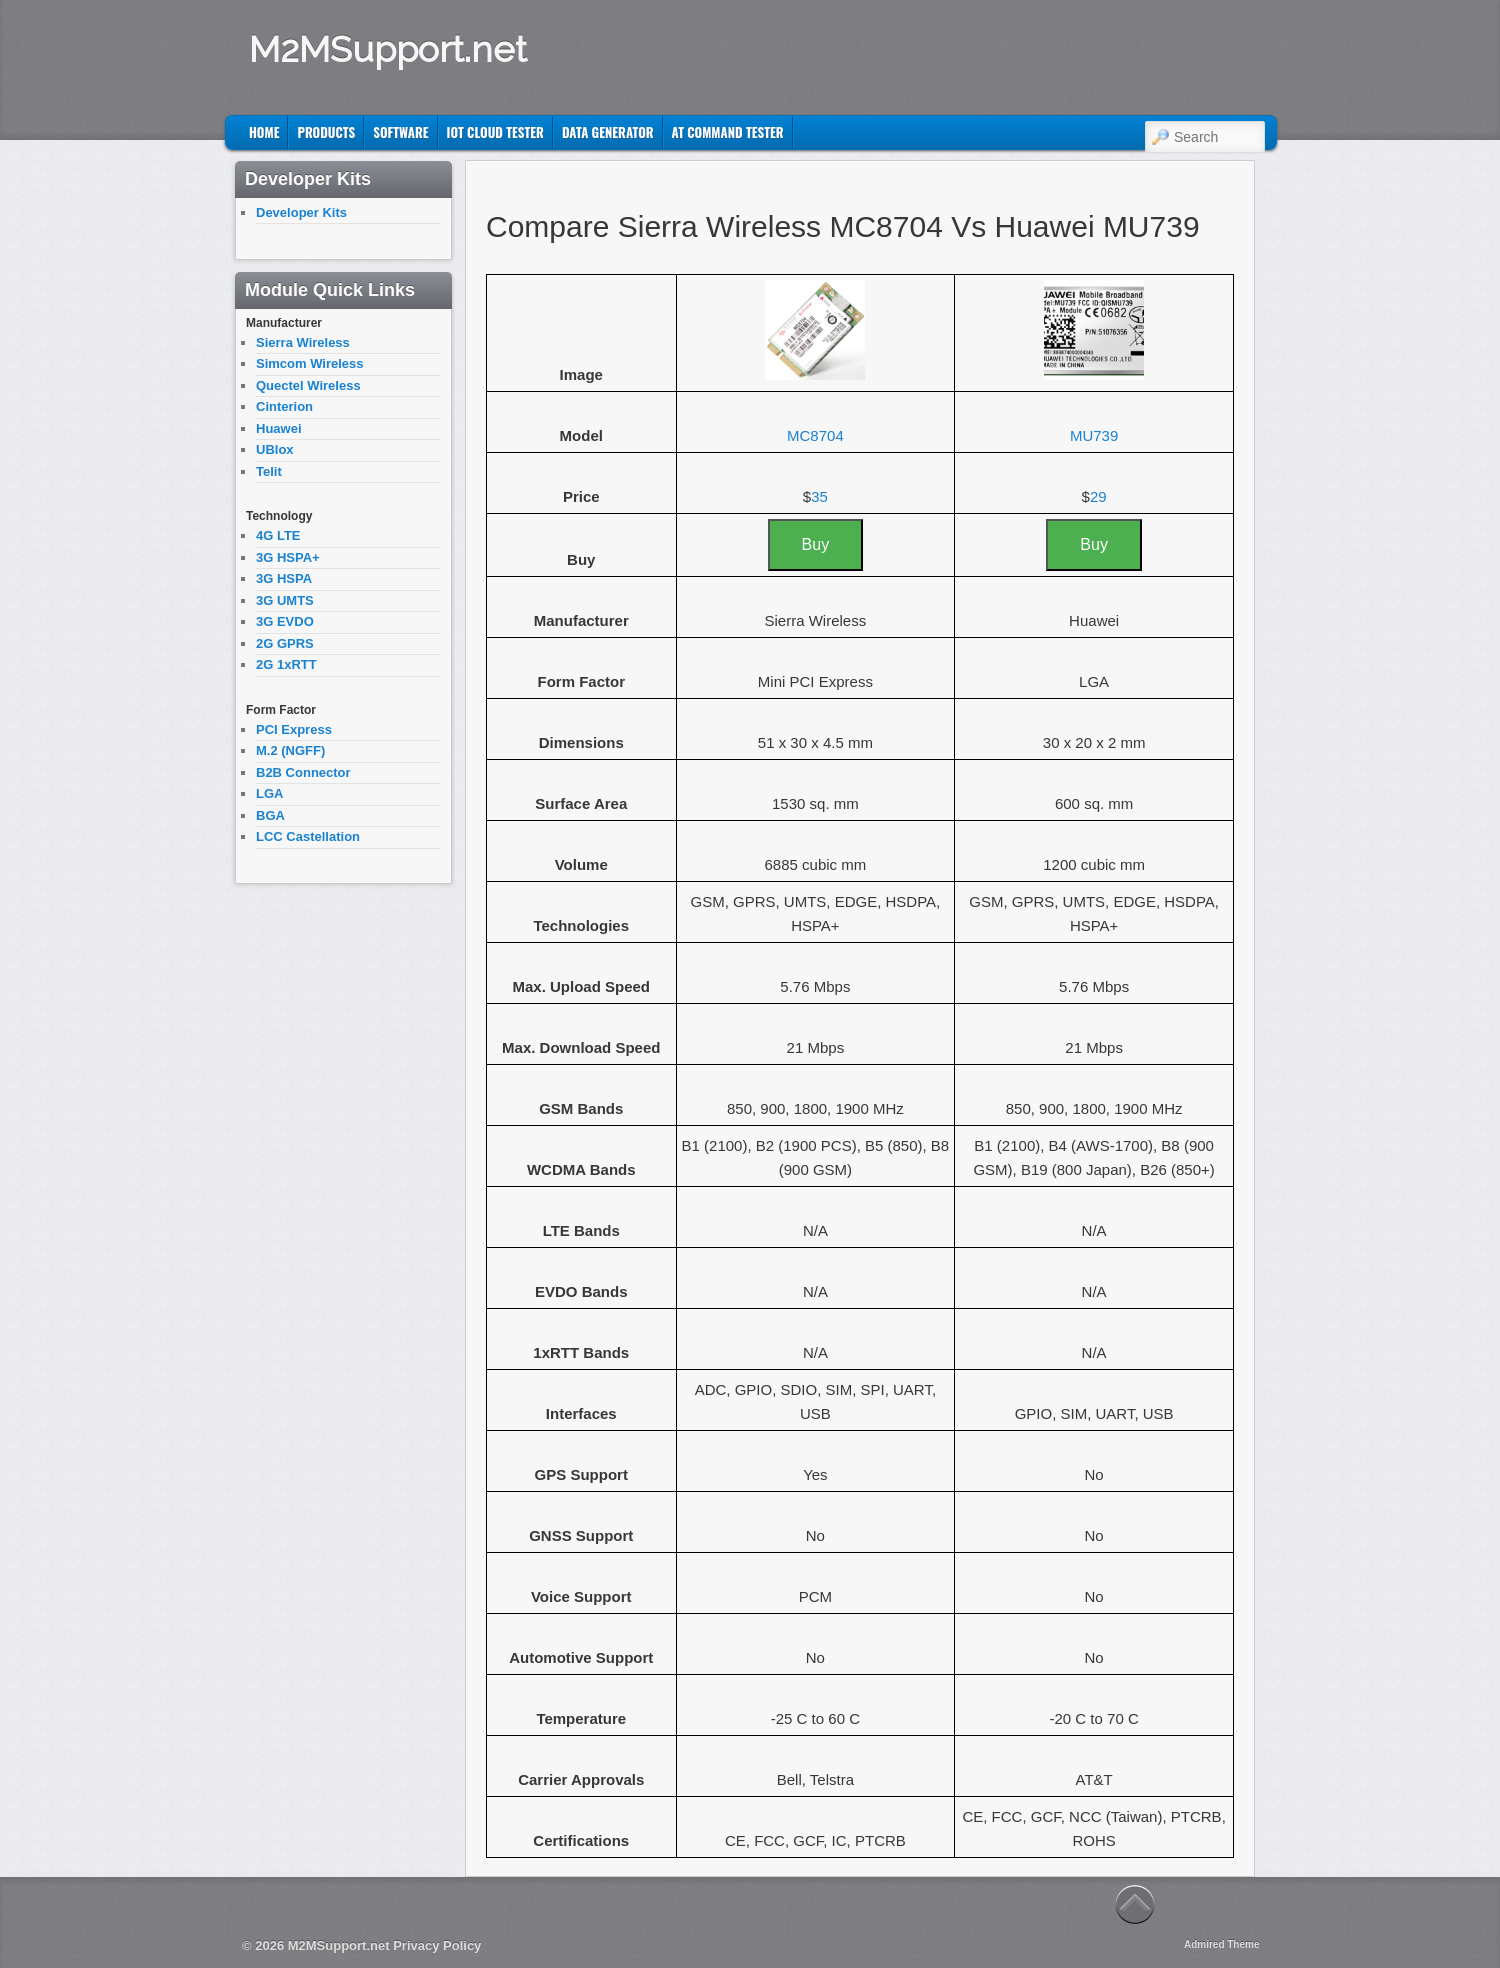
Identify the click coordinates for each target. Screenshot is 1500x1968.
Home (264, 132)
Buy (816, 544)
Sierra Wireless (303, 342)
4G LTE (278, 535)
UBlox (275, 449)
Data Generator (608, 132)
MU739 (1094, 435)
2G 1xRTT (286, 664)
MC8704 (815, 435)
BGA (270, 815)
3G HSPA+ (288, 557)
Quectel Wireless (308, 385)
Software (400, 132)
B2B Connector (303, 772)
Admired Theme (1222, 1944)
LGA (269, 793)
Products (326, 132)
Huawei (279, 428)
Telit (269, 471)
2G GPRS (285, 643)
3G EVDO (285, 621)
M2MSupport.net (388, 49)
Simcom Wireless (310, 363)
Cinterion (284, 406)
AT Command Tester (728, 132)
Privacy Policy (437, 1945)
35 (819, 496)
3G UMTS (285, 600)
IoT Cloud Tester (495, 132)
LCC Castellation (308, 836)
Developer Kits (301, 212)
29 (1098, 496)
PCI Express (294, 729)
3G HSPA (284, 578)
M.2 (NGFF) (290, 750)
